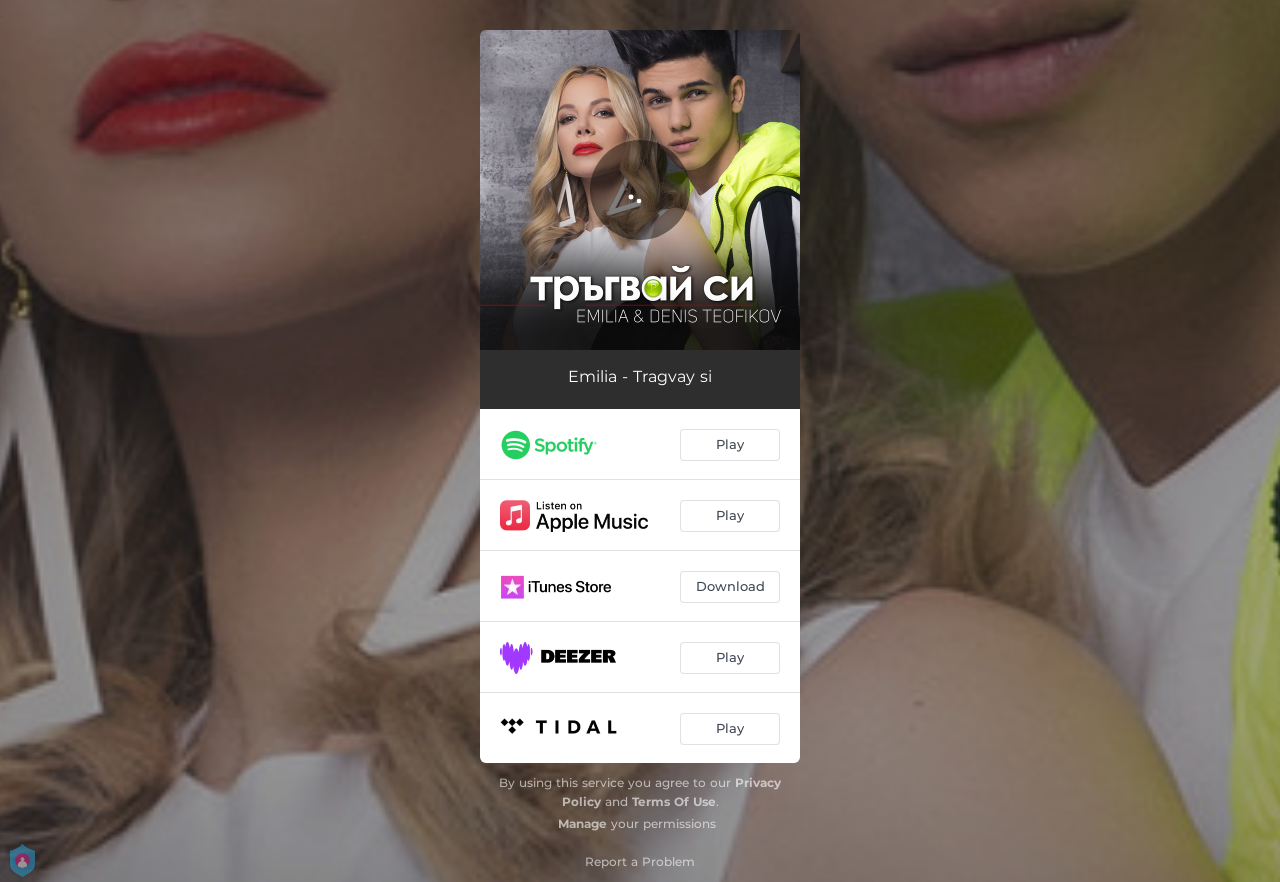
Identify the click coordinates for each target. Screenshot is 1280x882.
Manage (582, 823)
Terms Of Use (674, 801)
